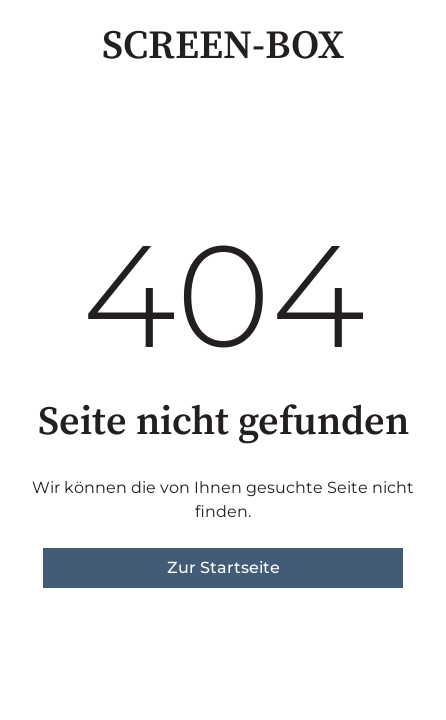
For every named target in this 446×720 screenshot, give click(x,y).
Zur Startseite (223, 567)
